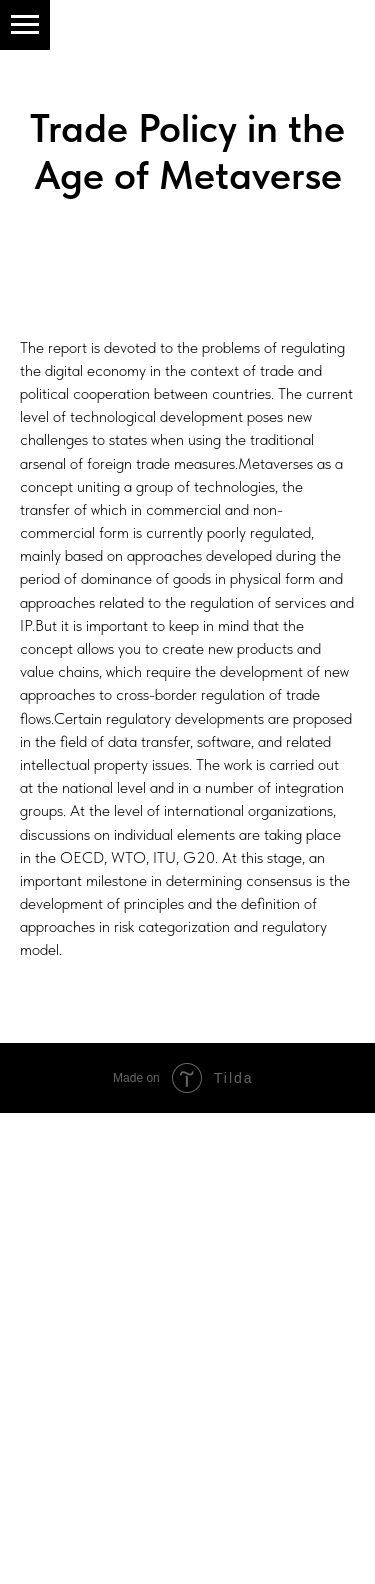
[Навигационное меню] (25, 25)
